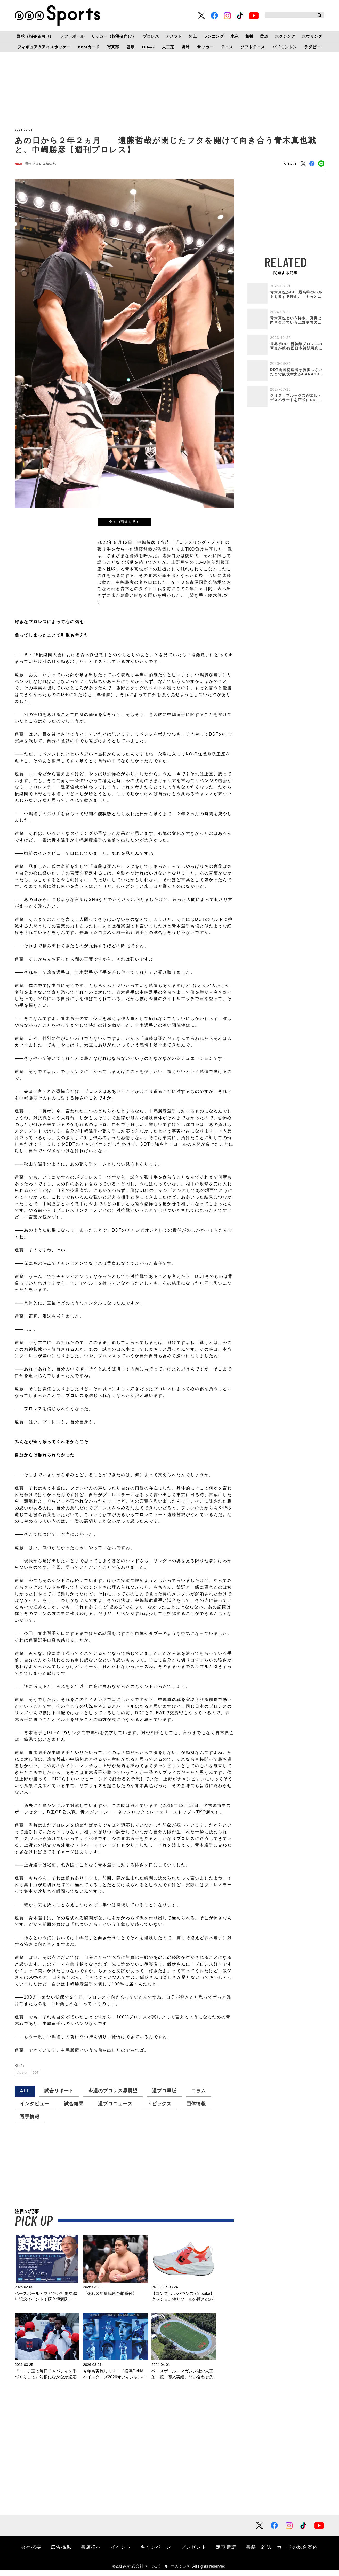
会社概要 (31, 2552)
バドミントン (284, 47)
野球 (186, 47)
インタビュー (34, 2109)
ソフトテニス (252, 47)
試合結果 (74, 2109)
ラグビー (312, 47)
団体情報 (196, 2109)
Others (148, 47)
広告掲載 (61, 2552)
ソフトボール (72, 36)
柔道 (264, 36)
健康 (130, 47)
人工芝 (168, 47)
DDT (44, 2077)
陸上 (193, 36)
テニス (227, 47)
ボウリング (312, 36)
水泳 (235, 36)
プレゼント (194, 2552)
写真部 (113, 47)
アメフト (174, 36)
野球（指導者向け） (35, 36)
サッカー (205, 47)
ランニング (214, 36)
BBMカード (89, 47)
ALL (25, 2096)
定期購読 (226, 2552)
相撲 (249, 36)
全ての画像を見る (124, 524)
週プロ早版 (164, 2096)
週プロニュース (115, 2109)
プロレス (151, 36)
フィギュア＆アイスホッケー (43, 47)
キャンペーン (156, 2552)
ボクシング (285, 36)
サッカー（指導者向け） (113, 36)
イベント (121, 2552)
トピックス (159, 2109)
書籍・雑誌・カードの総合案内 (282, 2552)
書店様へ (91, 2552)
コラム (198, 2096)
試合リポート (59, 2096)
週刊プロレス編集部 (45, 165)
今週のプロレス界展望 (112, 2096)
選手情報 (29, 2122)
